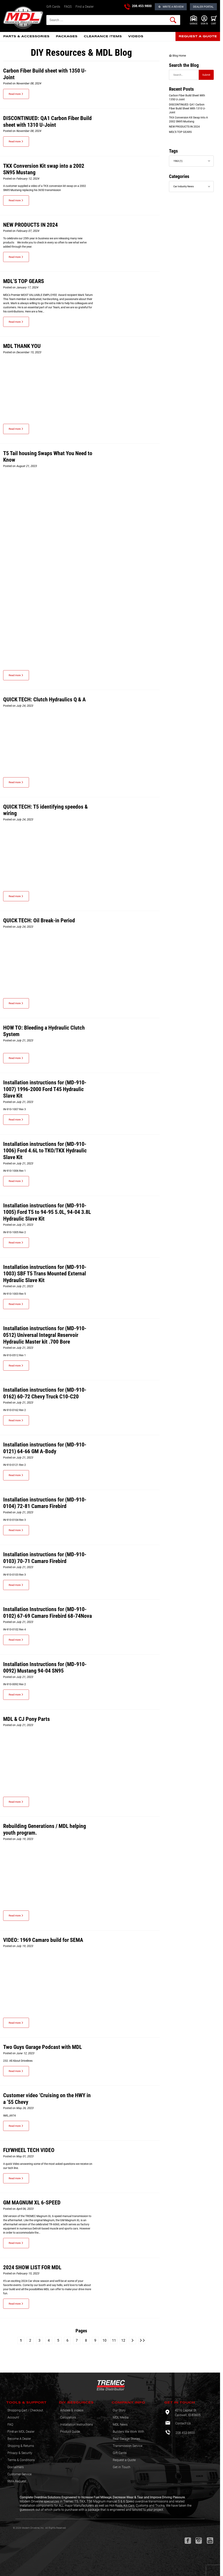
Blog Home (177, 55)
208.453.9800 (142, 6)
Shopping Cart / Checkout (25, 2410)
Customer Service (19, 2474)
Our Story (119, 2410)
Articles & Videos (71, 2410)
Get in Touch (121, 2467)
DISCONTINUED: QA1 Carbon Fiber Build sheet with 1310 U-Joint (187, 108)
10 (104, 2340)
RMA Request (16, 2481)
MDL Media (121, 2417)
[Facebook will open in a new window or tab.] (188, 2540)
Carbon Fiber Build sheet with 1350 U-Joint (187, 97)
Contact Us (182, 2423)
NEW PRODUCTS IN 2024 (184, 126)
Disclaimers (15, 2467)
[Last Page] (141, 2340)
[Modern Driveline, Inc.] (23, 17)
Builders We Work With (128, 2431)
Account (13, 2417)
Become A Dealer (19, 2439)
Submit (206, 74)
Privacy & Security (19, 2453)
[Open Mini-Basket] (214, 20)
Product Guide (70, 2431)
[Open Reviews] (171, 6)
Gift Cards (53, 6)
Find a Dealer (85, 6)
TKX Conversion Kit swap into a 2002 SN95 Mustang (188, 119)
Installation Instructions (76, 2424)
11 (114, 2340)
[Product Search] (113, 20)
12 (123, 2340)
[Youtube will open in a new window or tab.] (210, 2540)
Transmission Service (127, 2446)
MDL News (120, 2424)
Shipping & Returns (20, 2446)
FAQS (68, 6)
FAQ (10, 2424)
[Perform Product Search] (173, 20)
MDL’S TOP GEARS (180, 131)
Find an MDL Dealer (21, 2431)
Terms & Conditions (21, 2460)
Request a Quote (124, 2460)
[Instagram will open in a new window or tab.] (198, 2540)
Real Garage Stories (126, 2439)
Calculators (68, 2417)
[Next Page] (132, 2340)
